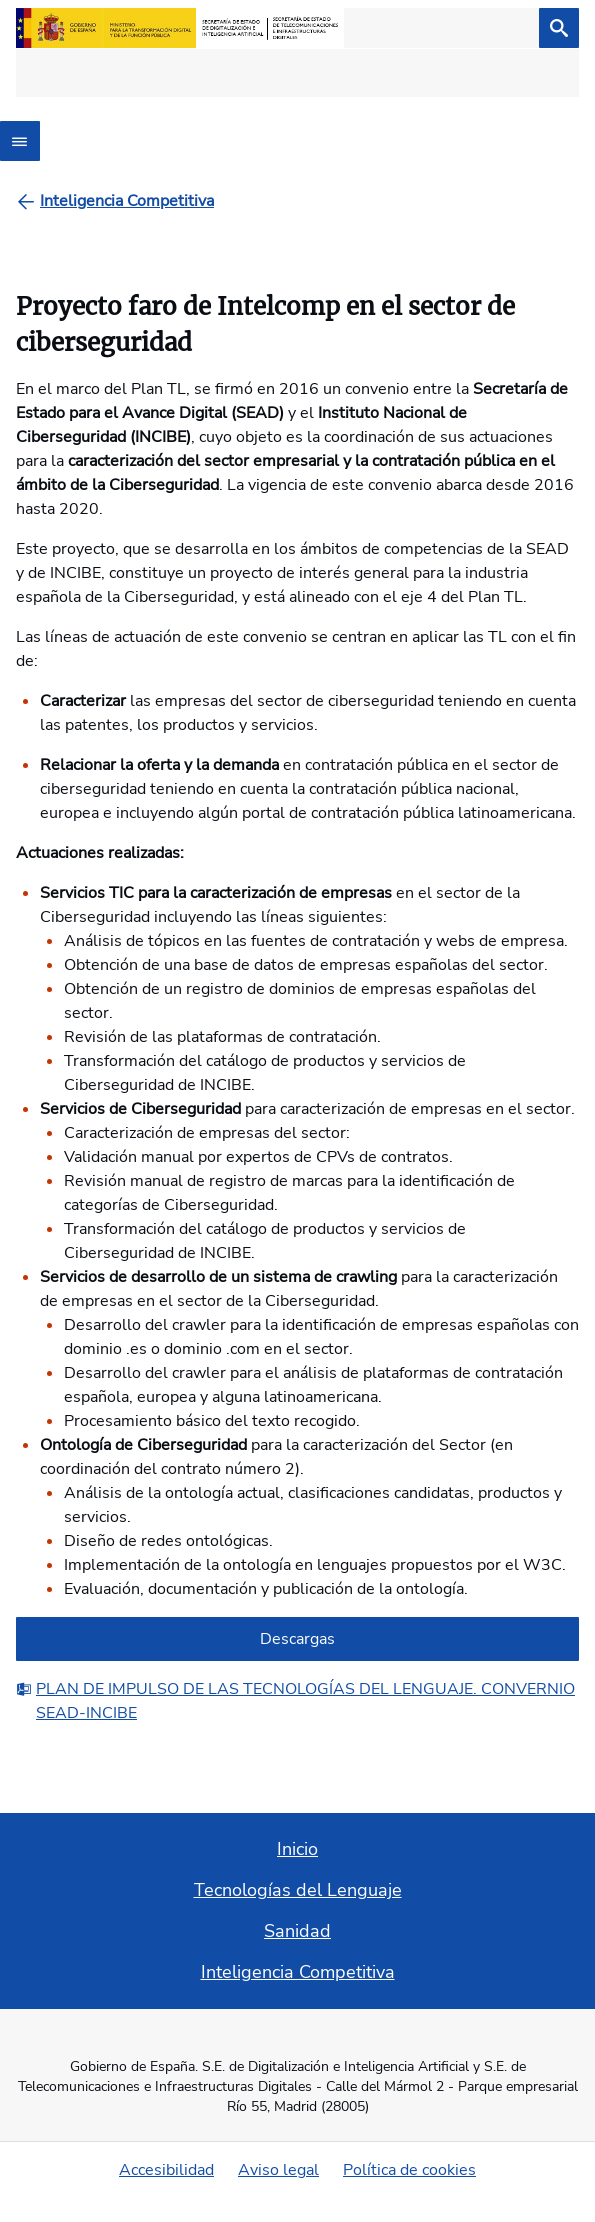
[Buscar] (559, 28)
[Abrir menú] (20, 141)
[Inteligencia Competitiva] (127, 201)
